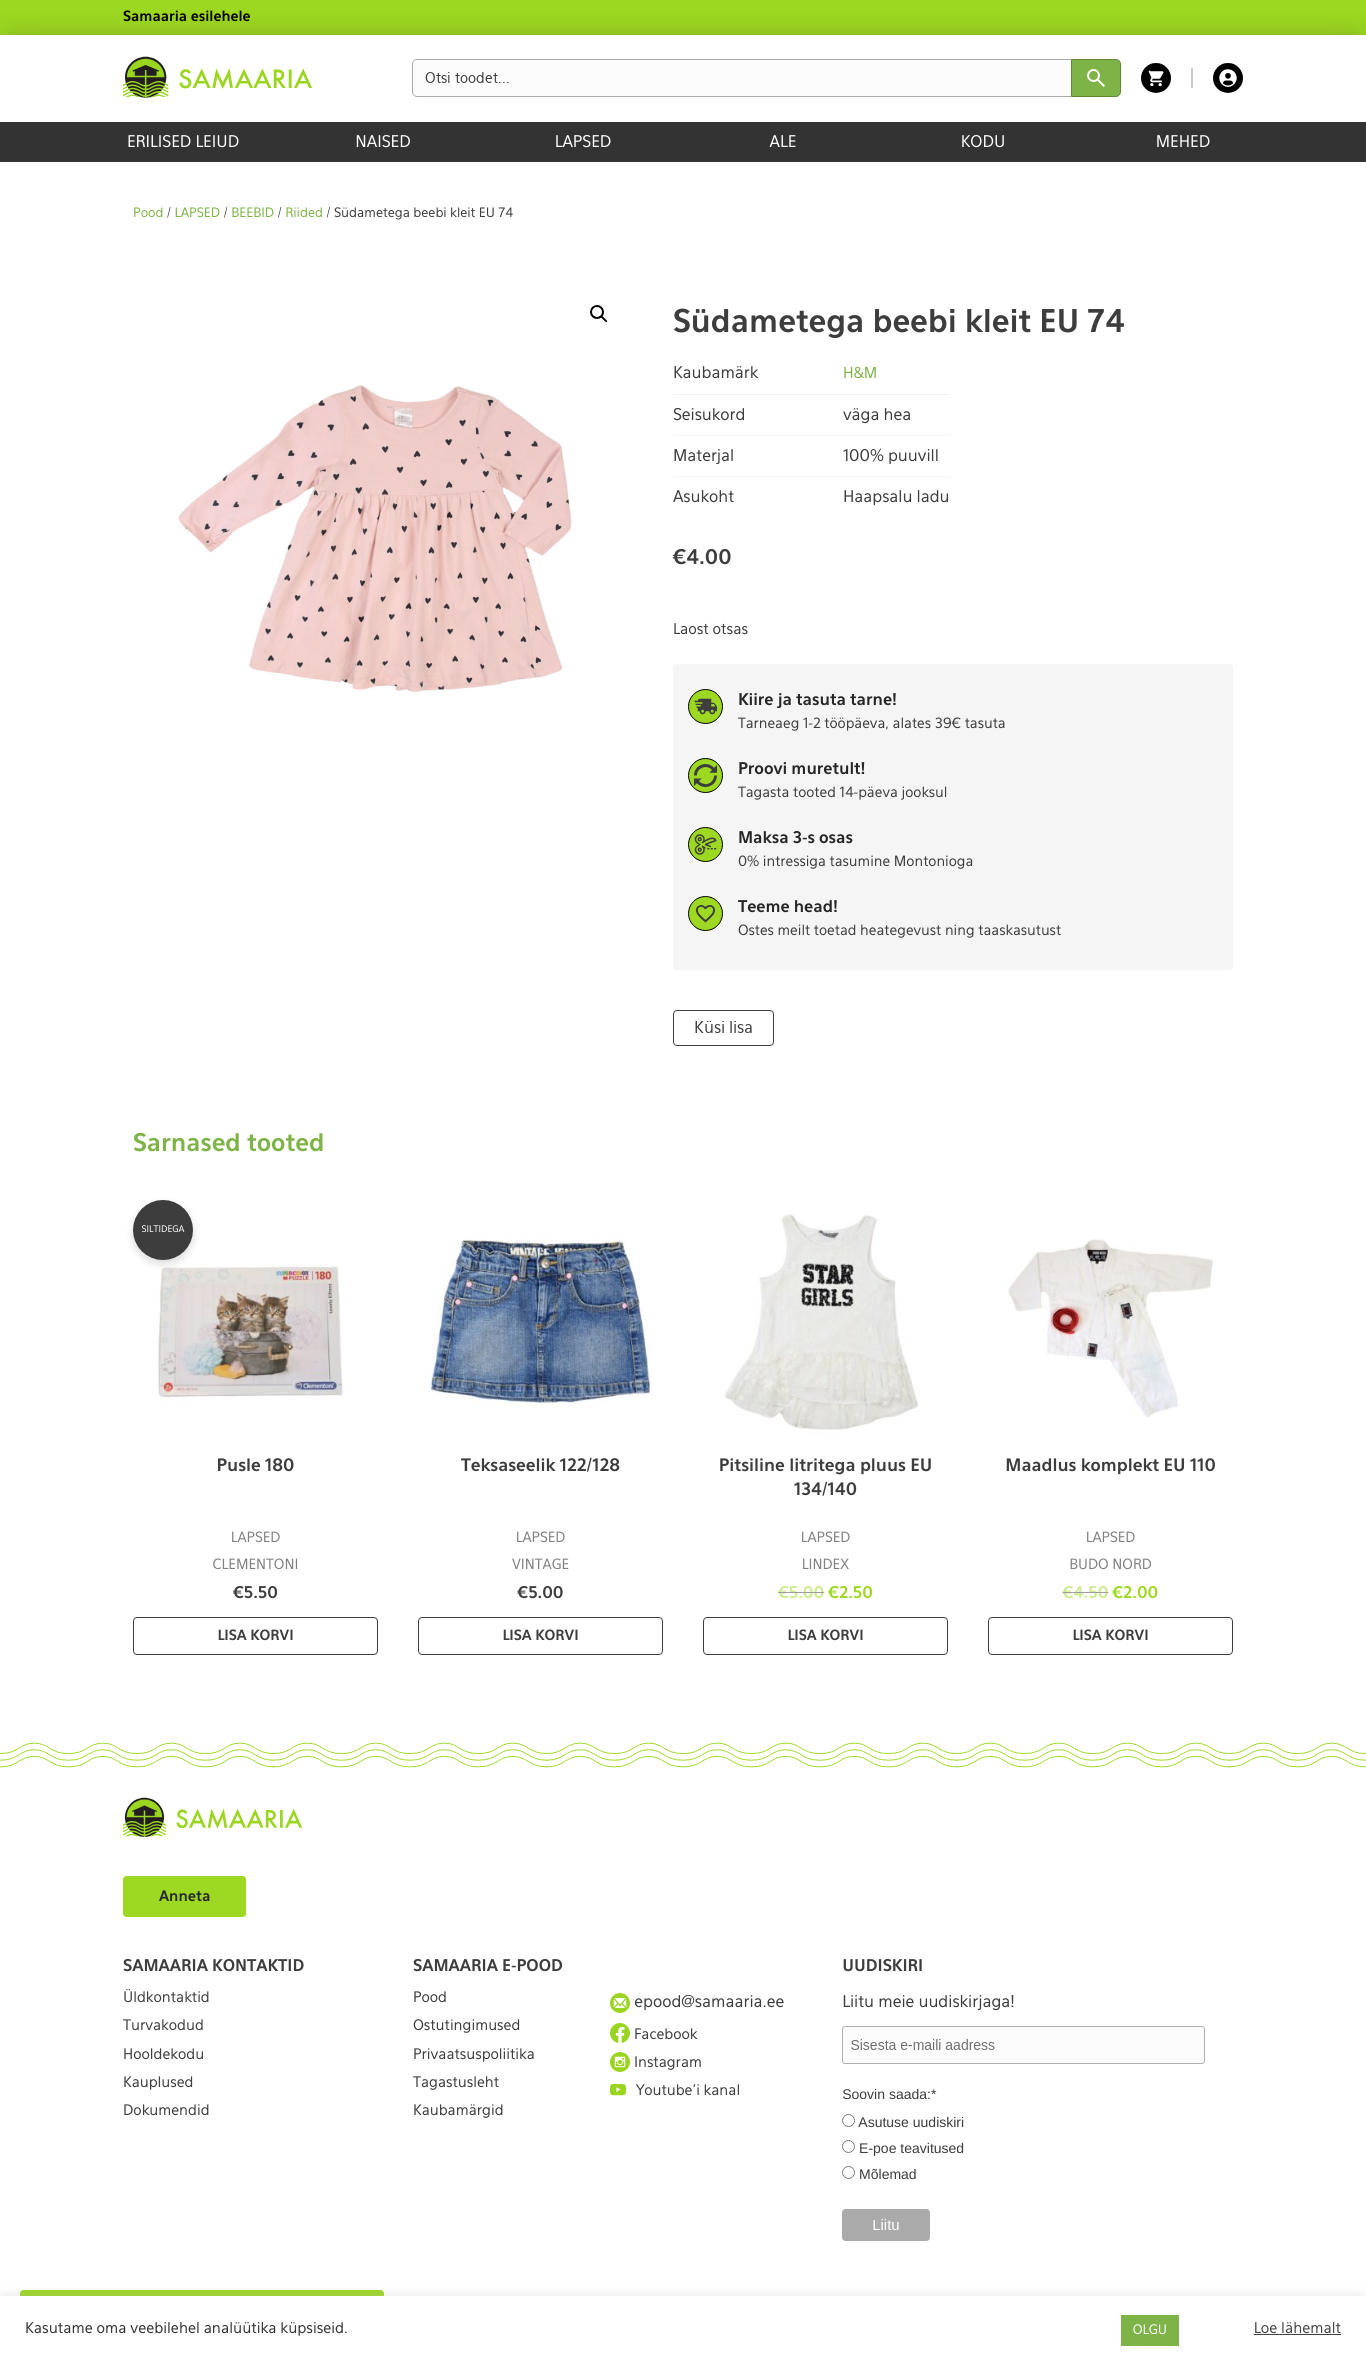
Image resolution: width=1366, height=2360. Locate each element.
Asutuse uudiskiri (911, 2120)
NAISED (382, 141)
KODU (983, 141)
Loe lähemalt (1297, 2328)
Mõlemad (888, 2172)
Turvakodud (168, 2036)
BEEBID (252, 213)
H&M (861, 372)
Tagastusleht (461, 2109)
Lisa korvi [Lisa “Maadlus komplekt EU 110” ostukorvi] (1110, 1634)
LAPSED (583, 141)
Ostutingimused (472, 2036)
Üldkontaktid (171, 1999)
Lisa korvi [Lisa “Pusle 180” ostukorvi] (255, 1634)
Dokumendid (171, 2145)
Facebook (657, 2036)
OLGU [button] (1150, 2330)
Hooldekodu (168, 2072)
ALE (783, 141)
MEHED (1183, 141)
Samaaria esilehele (187, 17)
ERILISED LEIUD (183, 141)
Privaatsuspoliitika (481, 2072)
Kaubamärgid (463, 2145)
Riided (304, 213)
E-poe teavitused (911, 2146)
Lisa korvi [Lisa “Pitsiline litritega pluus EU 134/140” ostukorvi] (825, 1634)
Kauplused (162, 2109)
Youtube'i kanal (681, 2109)
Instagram (660, 2072)
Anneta (187, 1893)
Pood (148, 213)
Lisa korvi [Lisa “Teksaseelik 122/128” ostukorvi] (540, 1634)
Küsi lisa (720, 1027)
